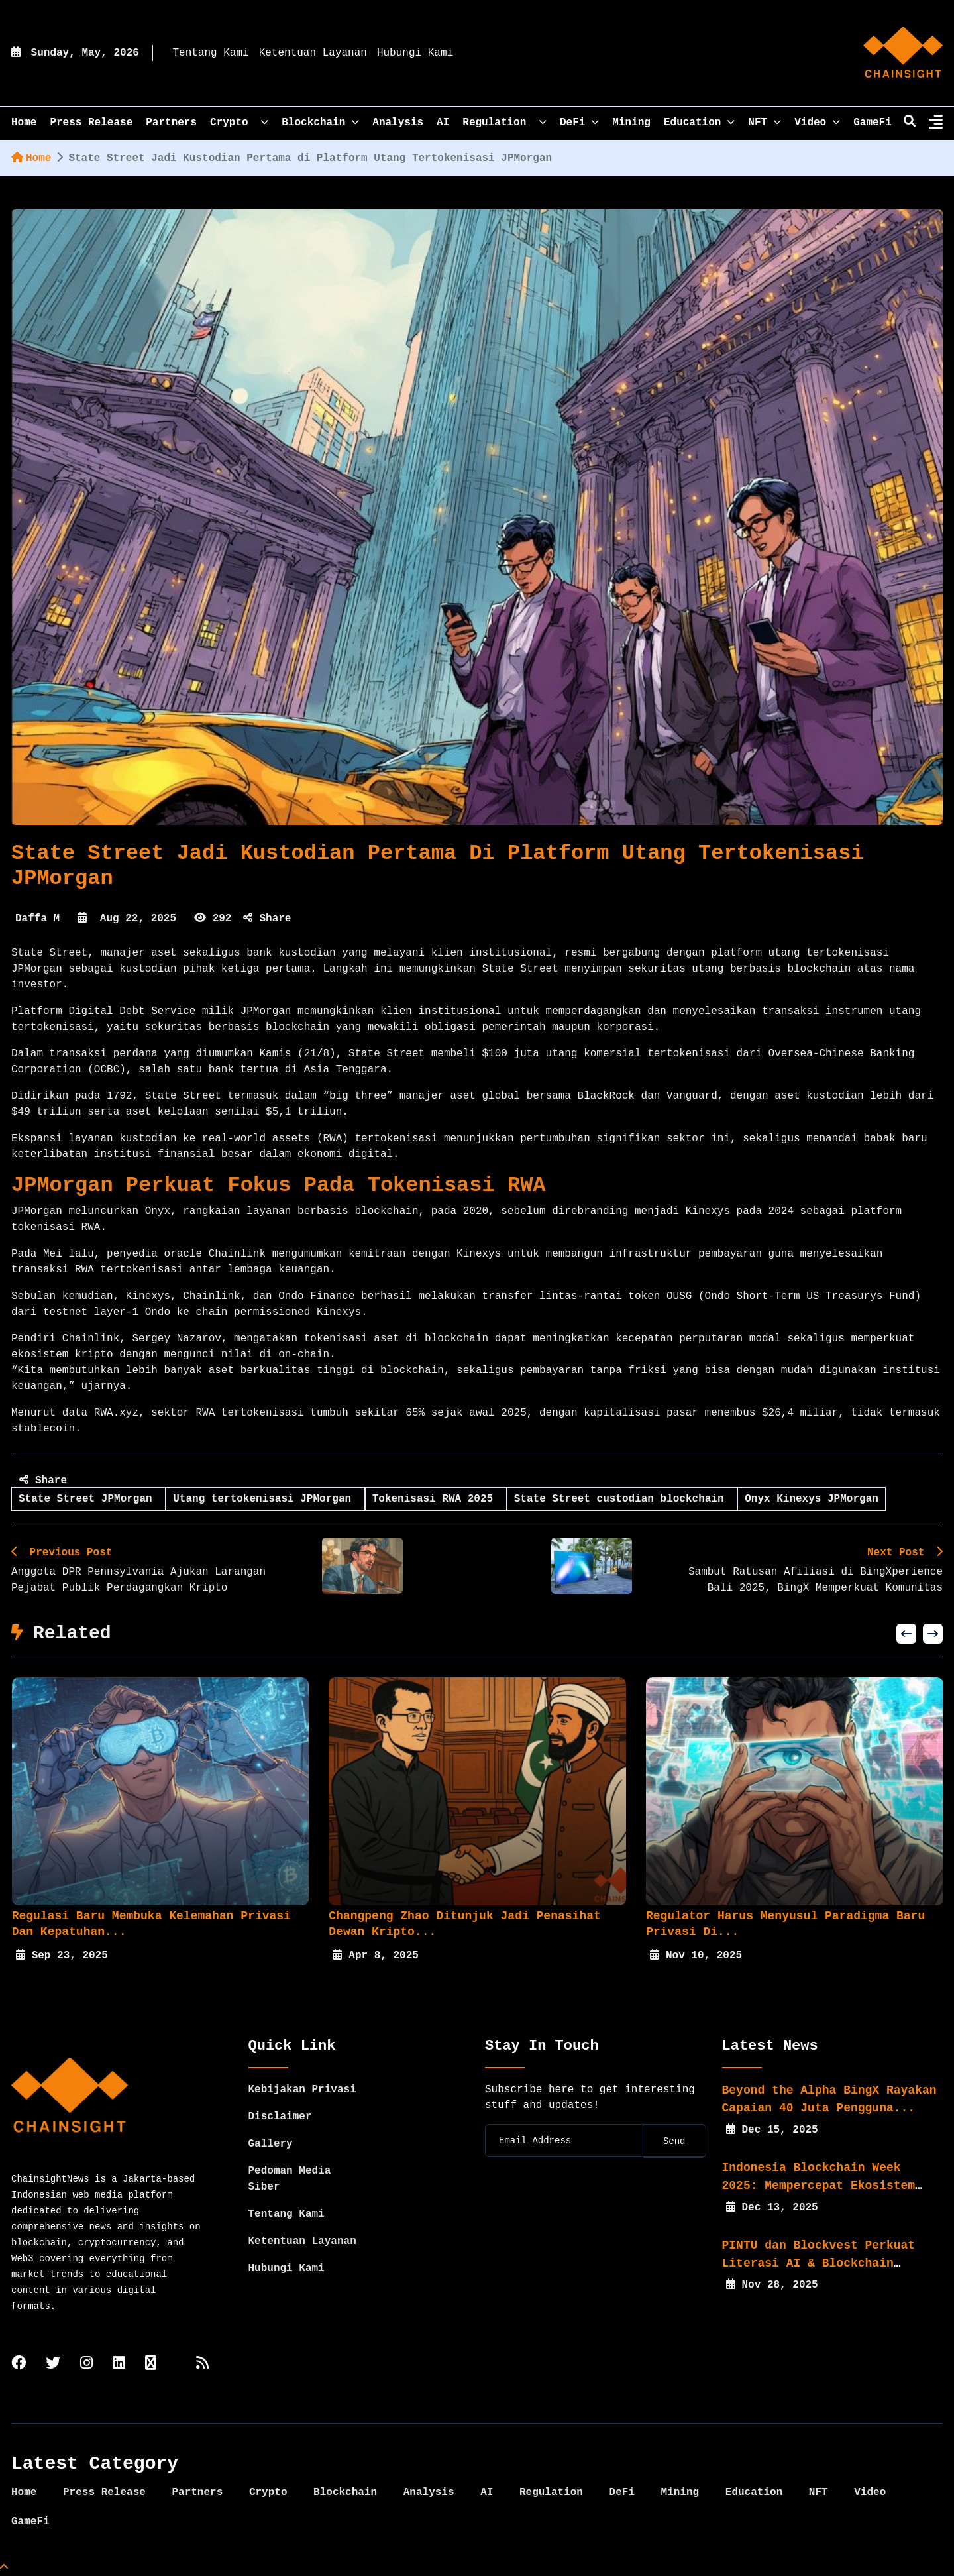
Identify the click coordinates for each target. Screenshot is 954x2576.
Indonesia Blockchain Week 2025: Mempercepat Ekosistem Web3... (819, 2185)
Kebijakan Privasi (302, 2090)
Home (31, 158)
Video (817, 123)
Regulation (504, 123)
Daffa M (37, 918)
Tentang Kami (210, 53)
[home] (903, 53)
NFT (764, 123)
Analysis (397, 123)
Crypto (239, 123)
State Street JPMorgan (88, 1499)
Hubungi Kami (415, 53)
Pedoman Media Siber (289, 2179)
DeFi (579, 123)
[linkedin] (119, 2364)
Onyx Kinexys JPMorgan (811, 1499)
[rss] (202, 2364)
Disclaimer (280, 2117)
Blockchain (320, 123)
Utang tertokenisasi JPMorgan (265, 1499)
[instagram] (86, 2364)
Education (699, 123)
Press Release (91, 123)
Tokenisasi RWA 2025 (436, 1499)
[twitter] (53, 2364)
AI (443, 123)
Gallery (270, 2144)
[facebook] (18, 2364)
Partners (171, 123)
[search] (910, 123)
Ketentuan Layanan (313, 53)
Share (267, 918)
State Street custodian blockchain (622, 1499)
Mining (631, 123)
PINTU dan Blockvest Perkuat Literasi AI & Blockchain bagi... (819, 2263)
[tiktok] (150, 2364)
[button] (906, 1634)
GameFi (872, 123)
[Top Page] (4, 2568)
